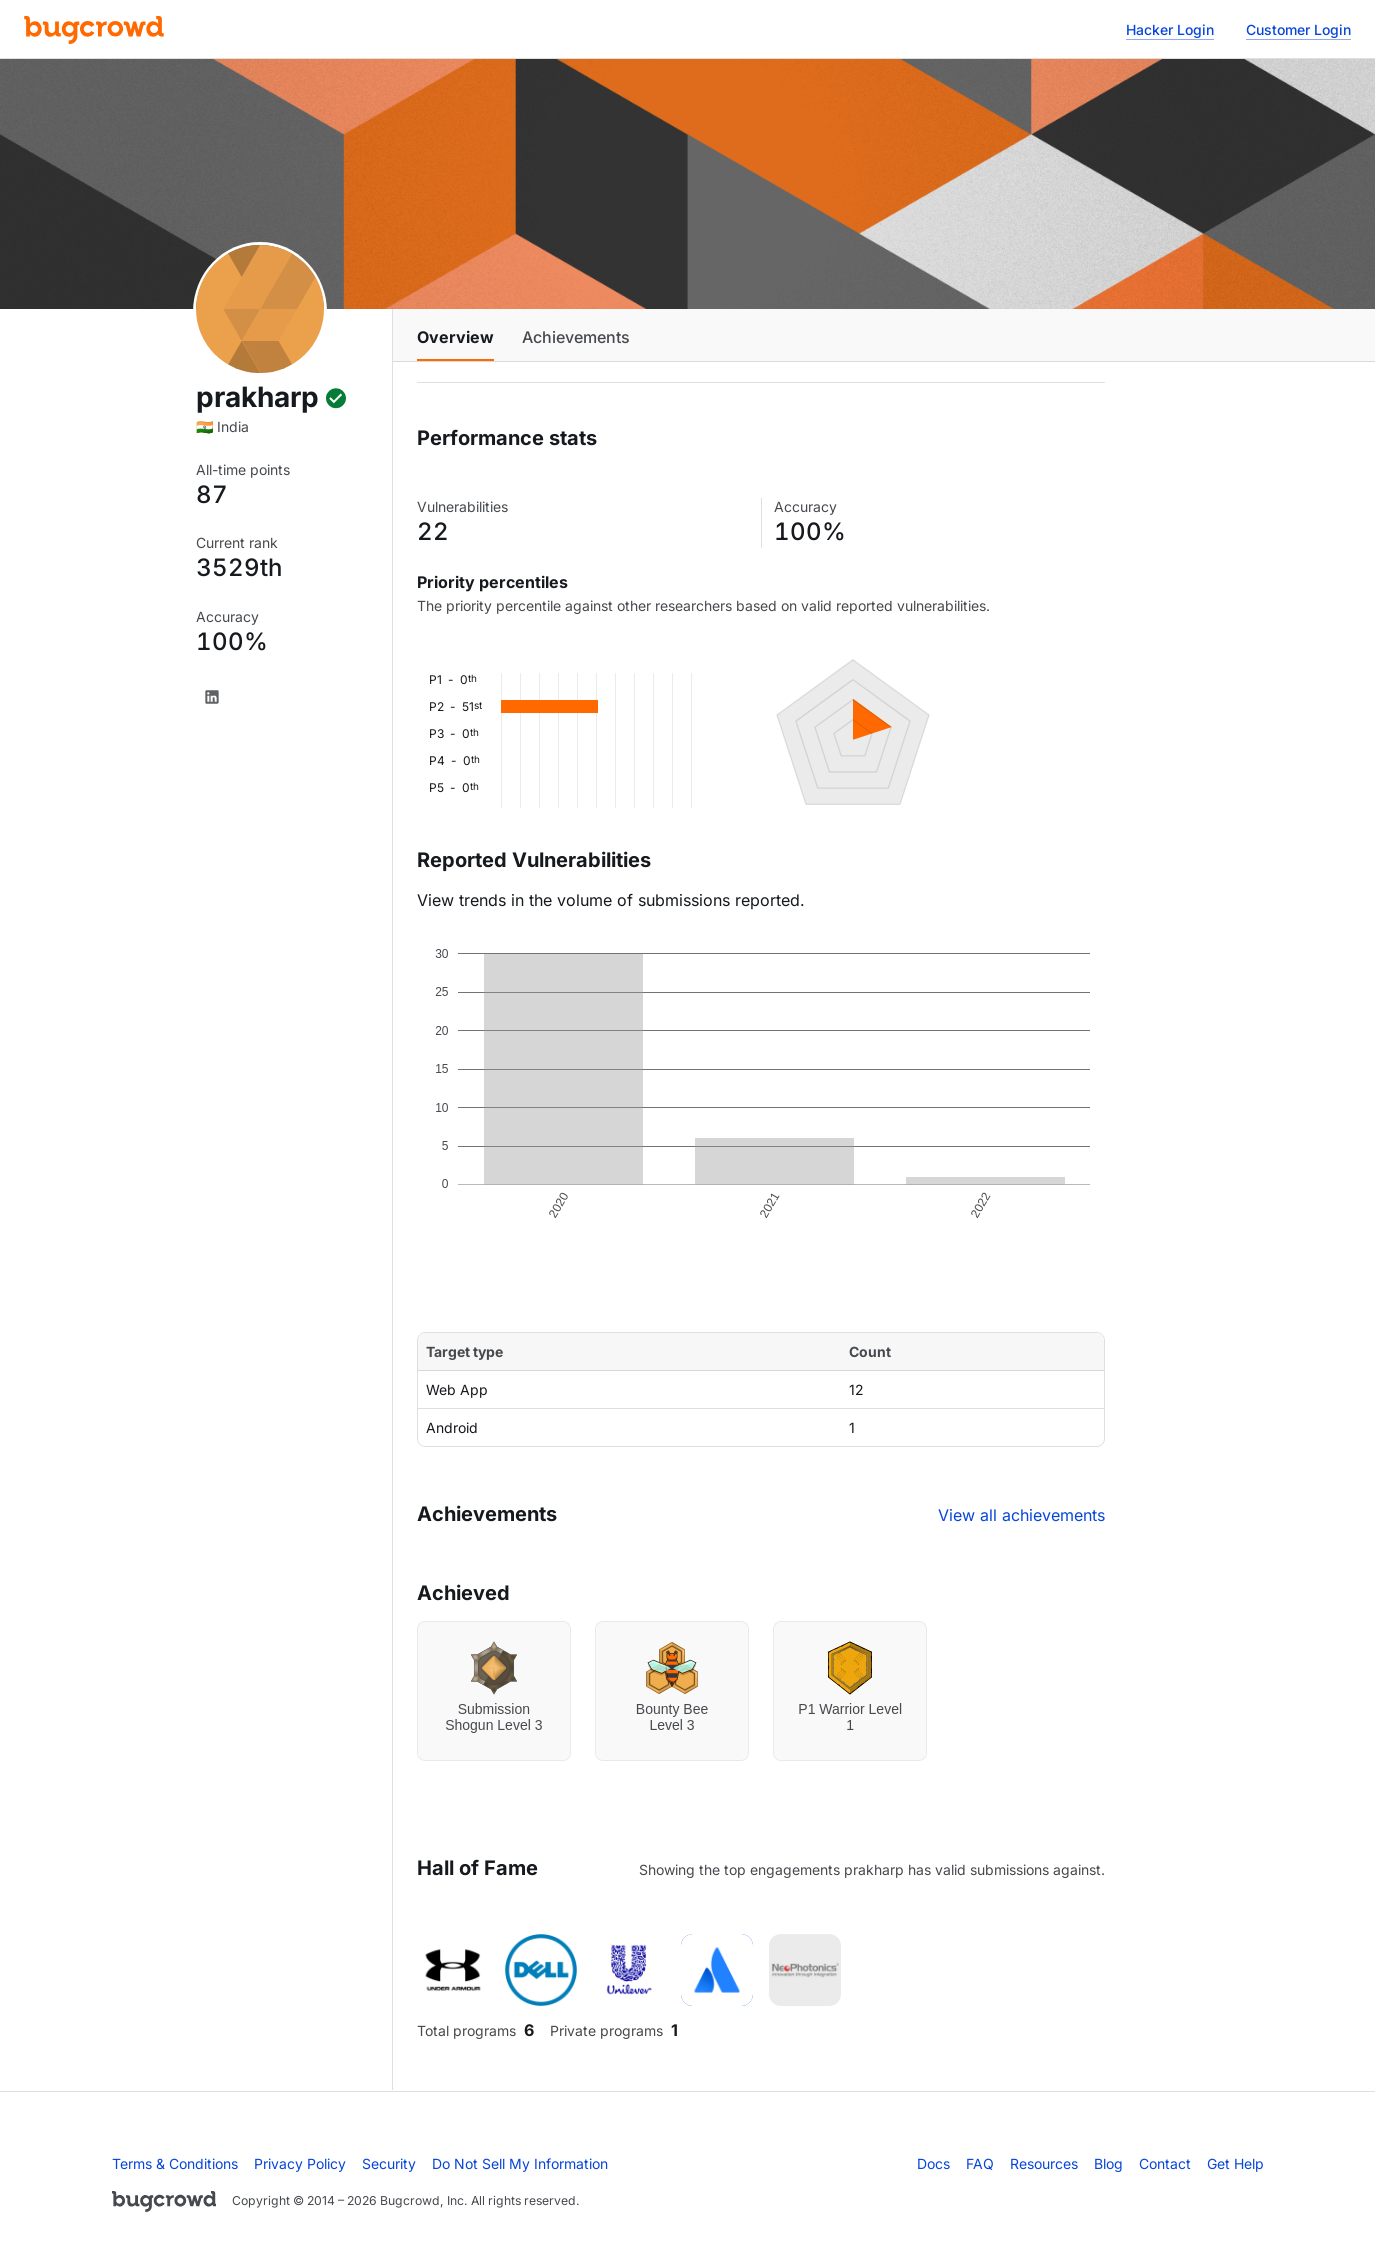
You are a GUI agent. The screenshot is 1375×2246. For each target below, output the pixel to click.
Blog (1108, 2163)
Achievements (576, 337)
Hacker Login (1170, 29)
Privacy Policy (300, 2163)
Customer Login (1298, 29)
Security (389, 2163)
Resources (1044, 2163)
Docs (933, 2163)
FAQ (980, 2163)
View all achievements (1021, 1515)
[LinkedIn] (212, 697)
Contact (1165, 2163)
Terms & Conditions (175, 2163)
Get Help (1235, 2163)
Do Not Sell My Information (520, 2163)
